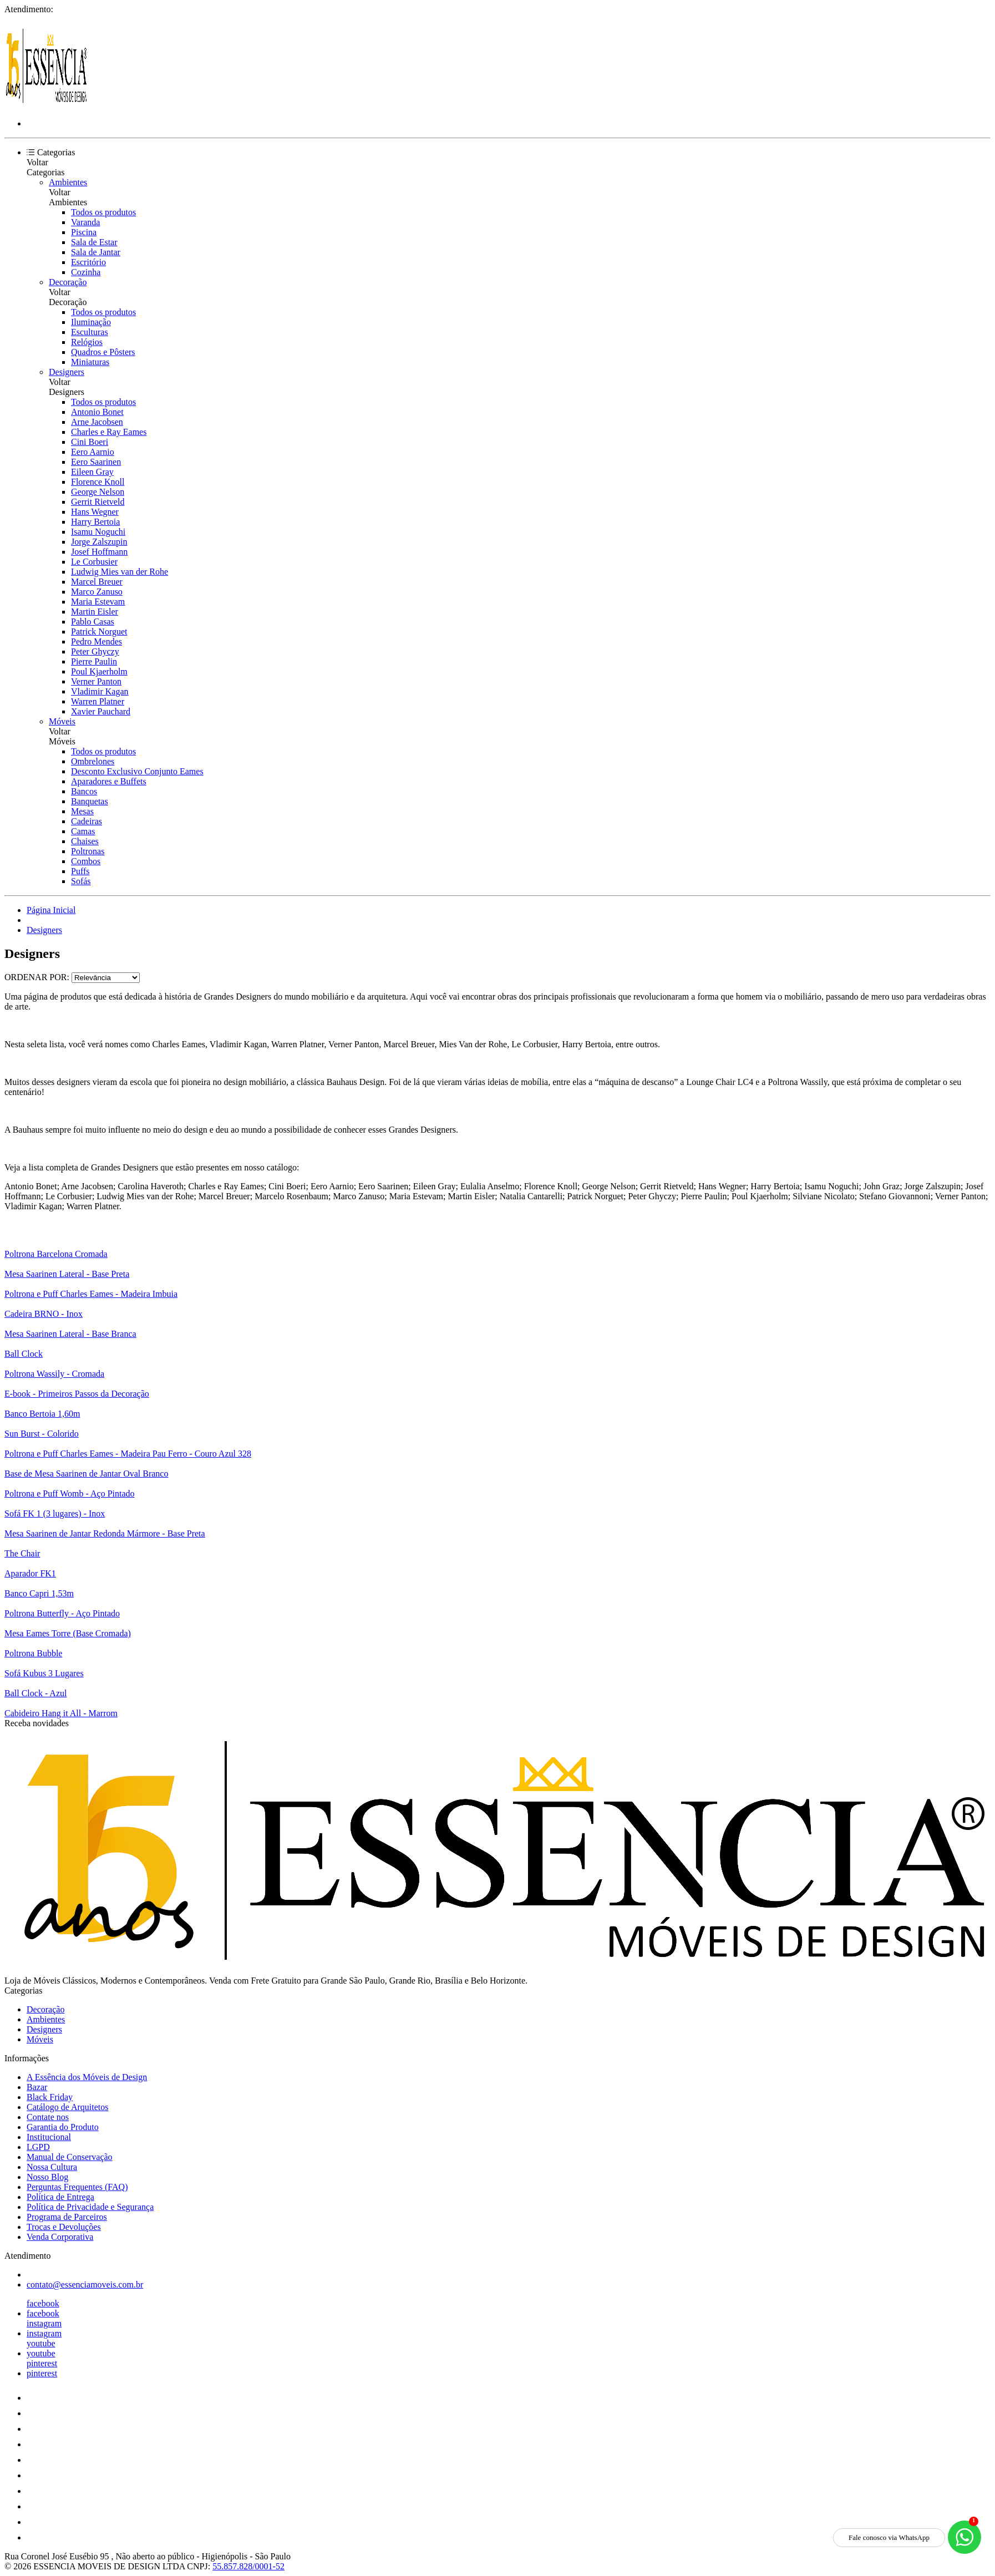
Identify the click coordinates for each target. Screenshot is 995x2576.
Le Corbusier (94, 561)
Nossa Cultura (52, 2167)
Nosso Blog (47, 2177)
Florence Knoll (97, 481)
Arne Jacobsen (97, 422)
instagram (44, 2323)
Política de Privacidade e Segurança (90, 2207)
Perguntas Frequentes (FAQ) (77, 2187)
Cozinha (85, 272)
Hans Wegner (95, 511)
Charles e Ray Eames (108, 432)
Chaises (85, 841)
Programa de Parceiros (67, 2217)
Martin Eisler (94, 611)
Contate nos (48, 2117)
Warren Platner (97, 701)
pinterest (42, 2363)
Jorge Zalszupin (99, 541)
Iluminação (91, 322)
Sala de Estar (94, 242)
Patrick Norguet (99, 631)
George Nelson (97, 491)
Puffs (80, 871)
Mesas (82, 811)
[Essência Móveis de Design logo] (46, 104)
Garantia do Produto (63, 2127)
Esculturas (89, 332)
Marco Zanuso (97, 591)
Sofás (81, 881)
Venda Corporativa (60, 2237)
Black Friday (50, 2097)
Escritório (88, 262)
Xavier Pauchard (100, 711)
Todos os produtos (103, 212)
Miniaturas (90, 362)
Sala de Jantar (95, 252)
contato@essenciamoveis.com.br (85, 2284)
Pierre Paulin (94, 661)
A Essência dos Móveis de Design (87, 2077)
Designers (66, 372)
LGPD (38, 2147)
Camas (83, 831)
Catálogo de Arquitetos (68, 2107)
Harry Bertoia (95, 521)
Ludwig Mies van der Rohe (119, 571)
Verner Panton (96, 681)
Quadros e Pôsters (103, 352)
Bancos (84, 791)
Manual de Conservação (70, 2157)
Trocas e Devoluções (64, 2227)
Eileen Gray (92, 471)
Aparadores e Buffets (108, 781)
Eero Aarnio (92, 452)
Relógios (87, 342)
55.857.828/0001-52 (248, 2566)
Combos (85, 861)
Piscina (84, 232)
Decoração (68, 282)
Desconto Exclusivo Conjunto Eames (137, 771)
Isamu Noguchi (98, 531)
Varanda (85, 222)
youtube (41, 2343)
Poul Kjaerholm (99, 671)
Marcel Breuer (97, 581)
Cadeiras (86, 821)
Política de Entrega (60, 2197)
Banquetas (89, 801)
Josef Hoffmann (99, 551)
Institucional (49, 2137)
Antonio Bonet (97, 412)
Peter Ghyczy (95, 651)
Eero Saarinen (96, 461)
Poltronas (87, 851)
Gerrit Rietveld (97, 501)
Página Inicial (51, 910)
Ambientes (68, 182)
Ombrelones (92, 761)
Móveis (62, 721)
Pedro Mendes (96, 641)
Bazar (37, 2087)
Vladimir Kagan (100, 691)
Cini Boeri (89, 442)
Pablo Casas (92, 621)
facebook (43, 2303)
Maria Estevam (98, 601)
